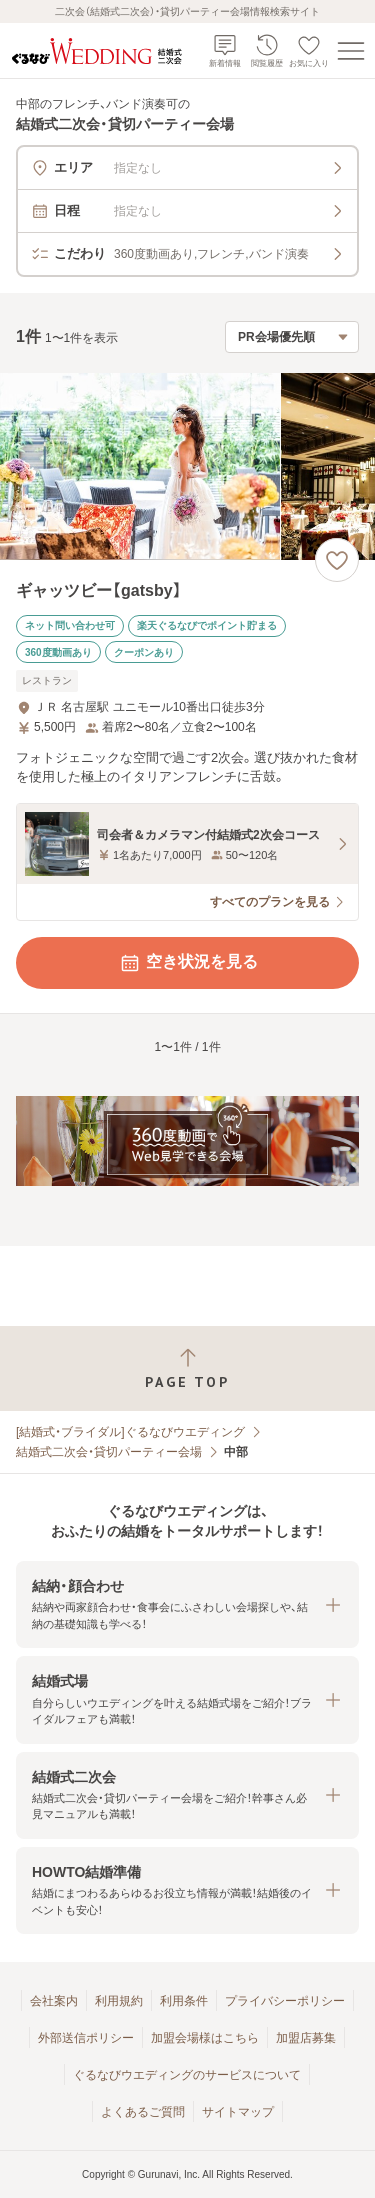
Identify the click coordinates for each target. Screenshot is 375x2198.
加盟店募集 (306, 2038)
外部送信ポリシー (86, 2038)
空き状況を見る (188, 963)
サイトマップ (238, 2112)
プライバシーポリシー (285, 2001)
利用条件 (184, 2001)
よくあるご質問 (143, 2112)
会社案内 (54, 2001)
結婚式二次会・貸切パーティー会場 (109, 1452)
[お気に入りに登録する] (337, 560)
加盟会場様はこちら (205, 2038)
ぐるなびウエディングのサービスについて (187, 2075)
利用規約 (119, 2001)
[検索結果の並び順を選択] (292, 337)
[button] (187, 1604)
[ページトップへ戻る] (187, 1368)
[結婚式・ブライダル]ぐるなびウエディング (130, 1432)
